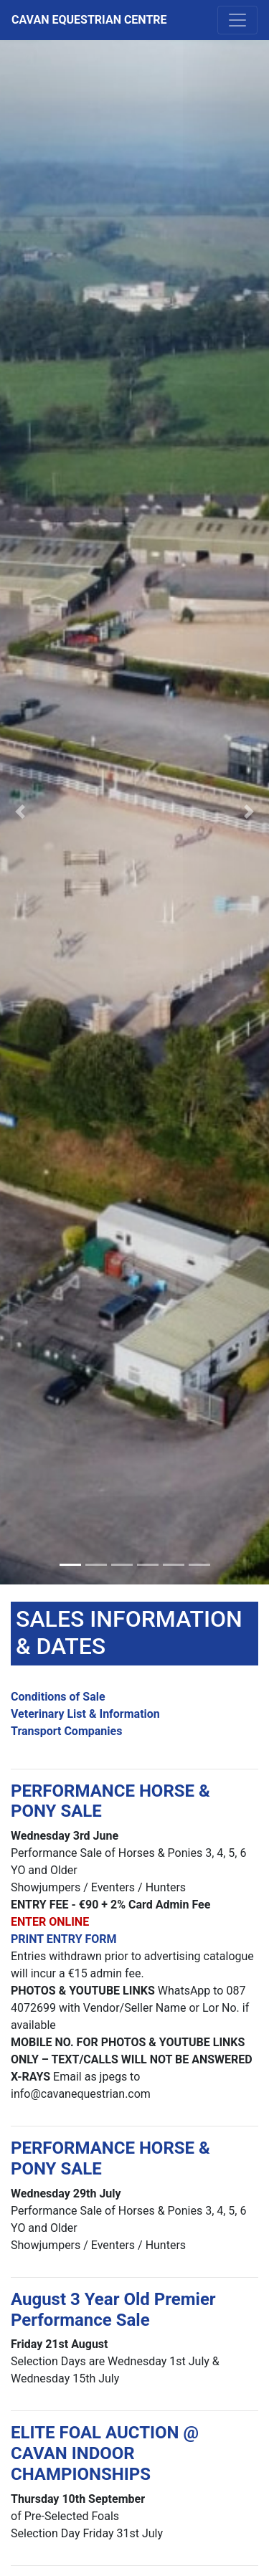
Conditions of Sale (58, 1696)
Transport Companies (66, 1731)
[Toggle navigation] (237, 20)
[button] (20, 811)
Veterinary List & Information (85, 1714)
